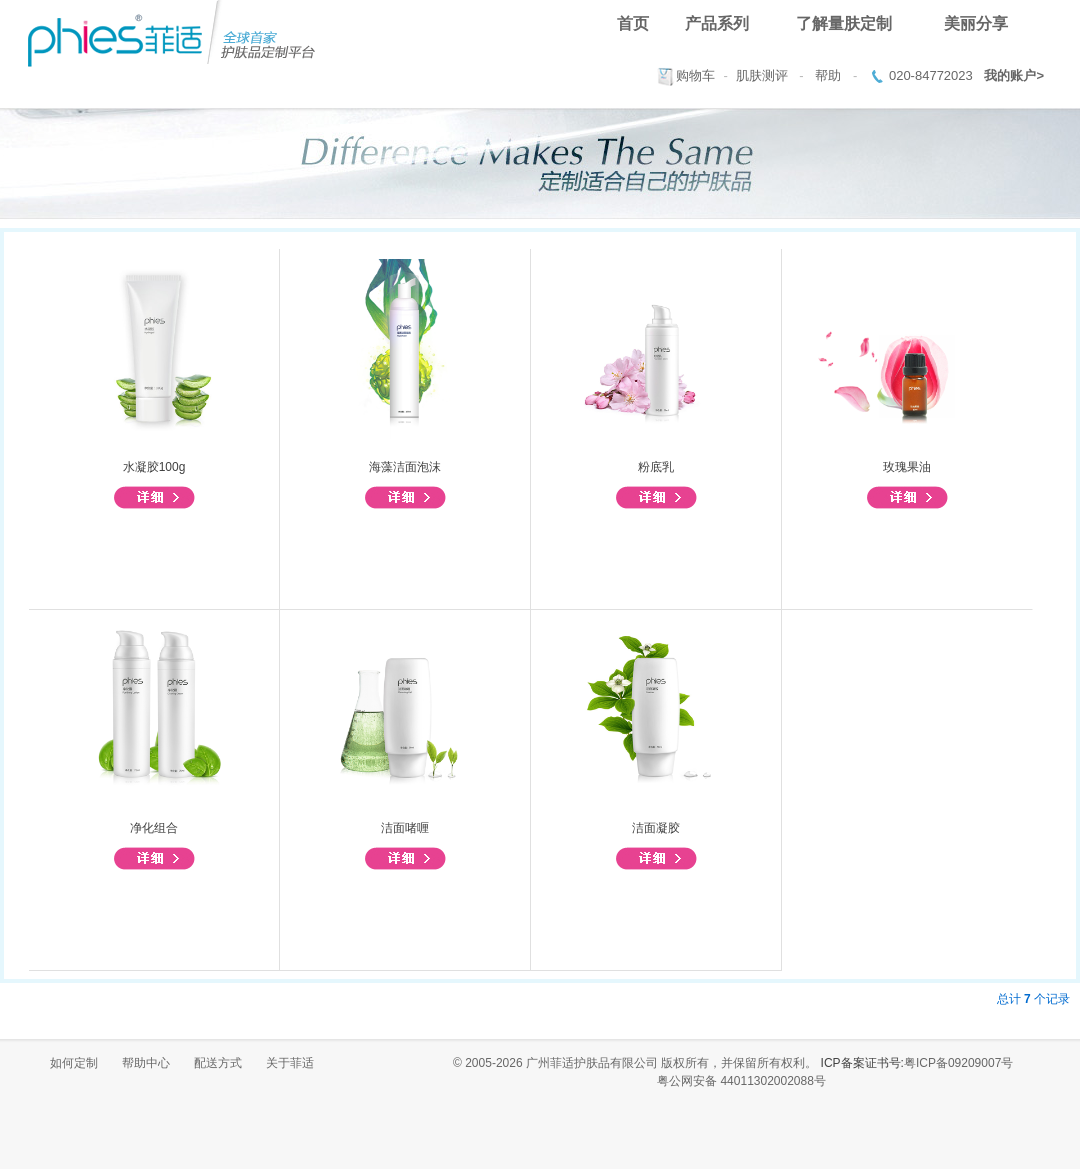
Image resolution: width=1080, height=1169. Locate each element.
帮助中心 (146, 1063)
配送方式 (218, 1063)
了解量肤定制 (844, 23)
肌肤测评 (762, 75)
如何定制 (74, 1063)
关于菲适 (290, 1063)
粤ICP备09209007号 (958, 1063)
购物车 (695, 75)
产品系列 (717, 23)
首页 (633, 23)
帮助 (828, 75)
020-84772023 (931, 75)
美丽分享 (976, 23)
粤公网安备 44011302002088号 (741, 1081)
